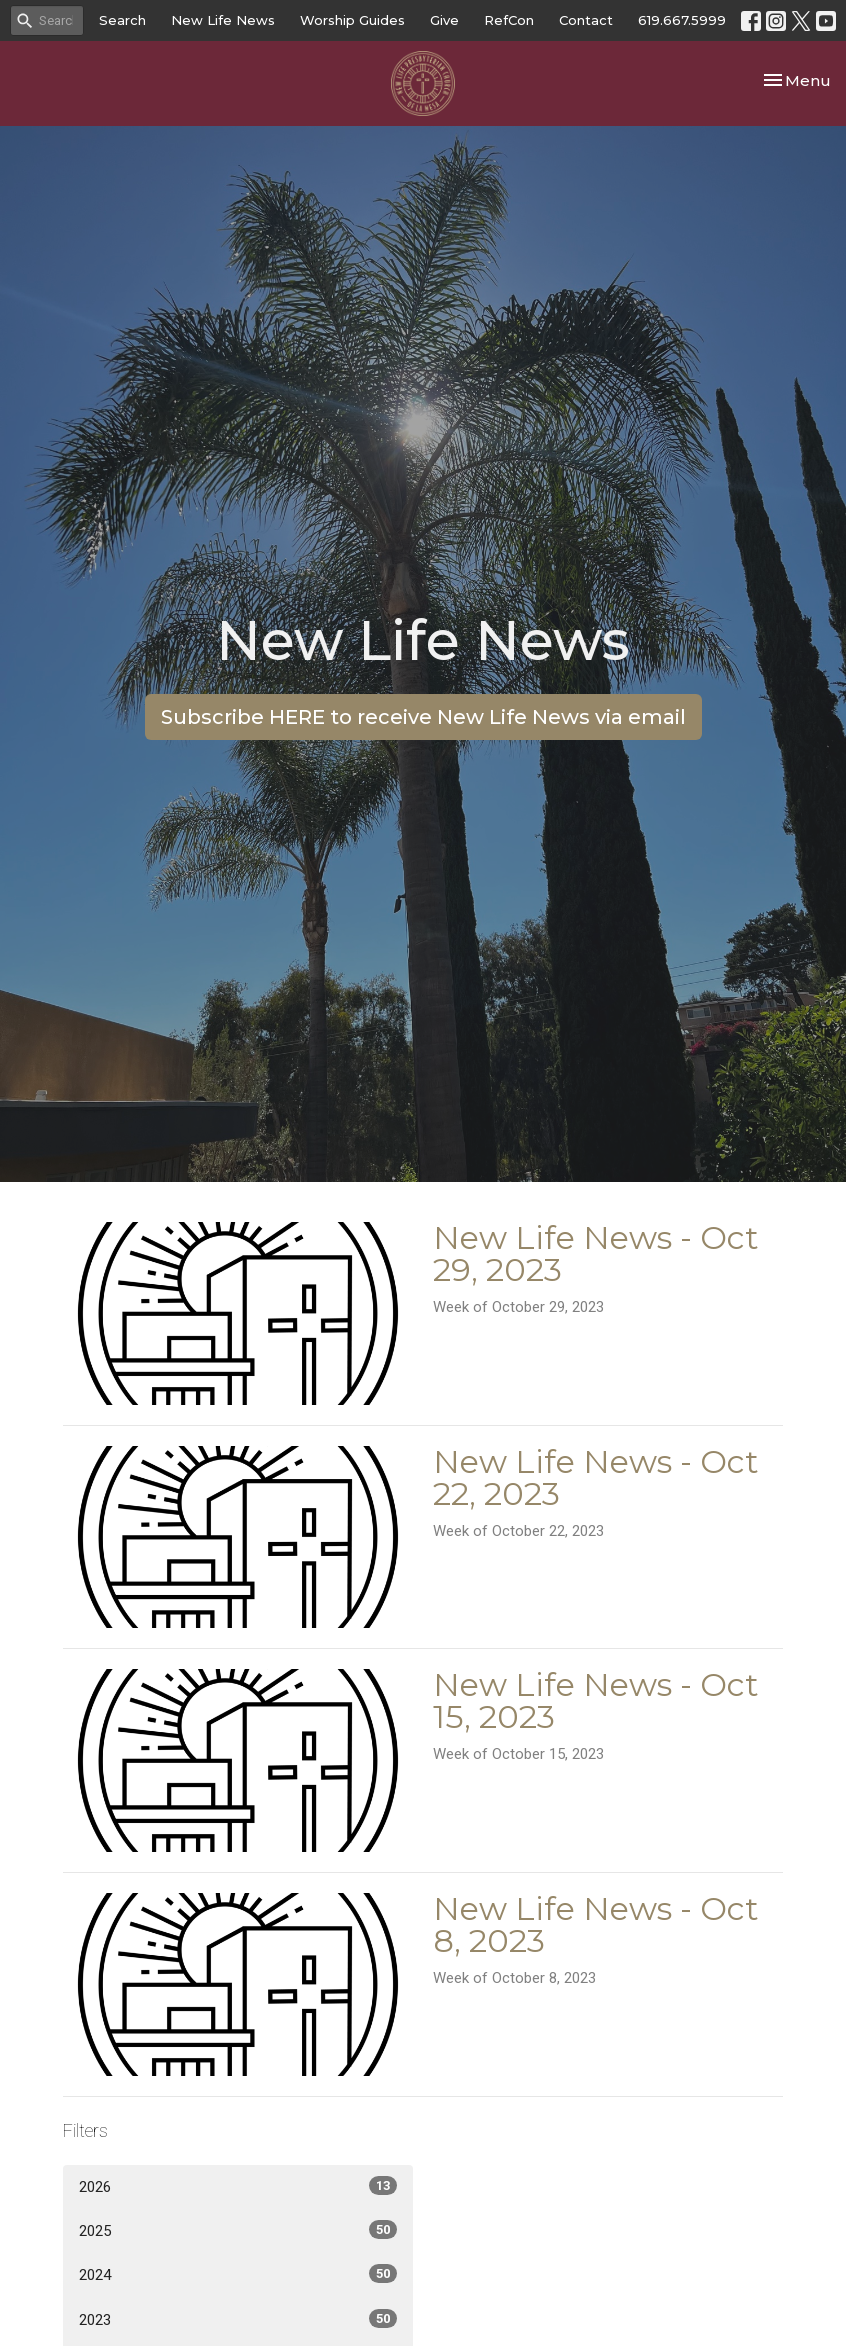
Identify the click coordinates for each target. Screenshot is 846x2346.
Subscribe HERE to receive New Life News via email (423, 717)
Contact (586, 20)
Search (122, 20)
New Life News (223, 20)
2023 (238, 2319)
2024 (238, 2274)
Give (444, 20)
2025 (238, 2230)
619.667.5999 (682, 20)
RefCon (509, 20)
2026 (238, 2186)
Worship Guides (352, 20)
